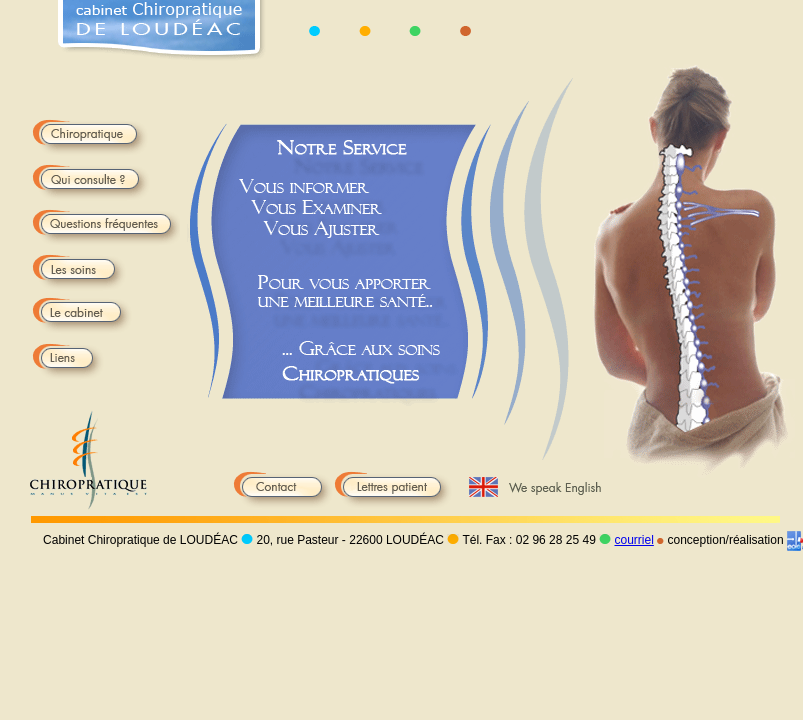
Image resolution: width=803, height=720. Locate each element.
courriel (633, 540)
